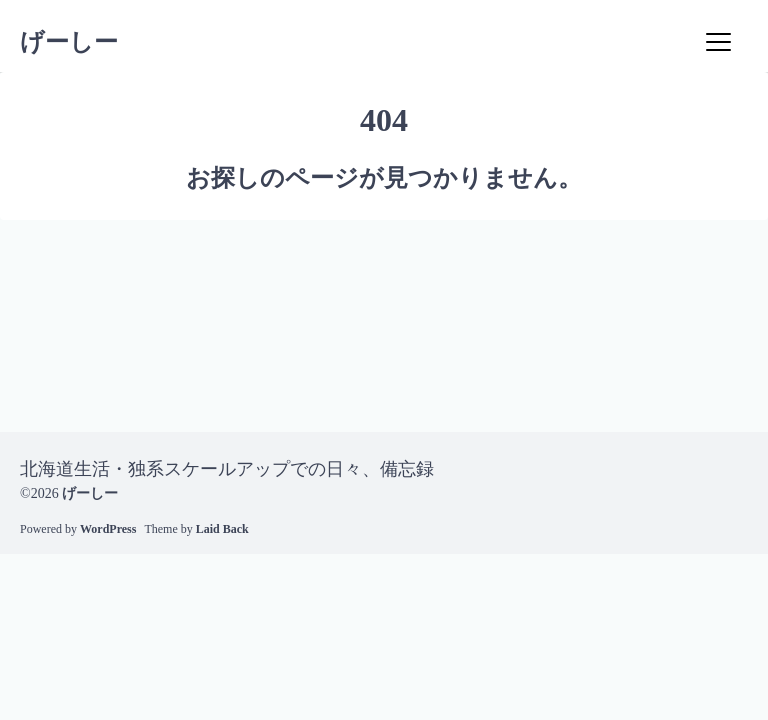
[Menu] (718, 42)
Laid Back (222, 529)
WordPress (108, 529)
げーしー (69, 42)
